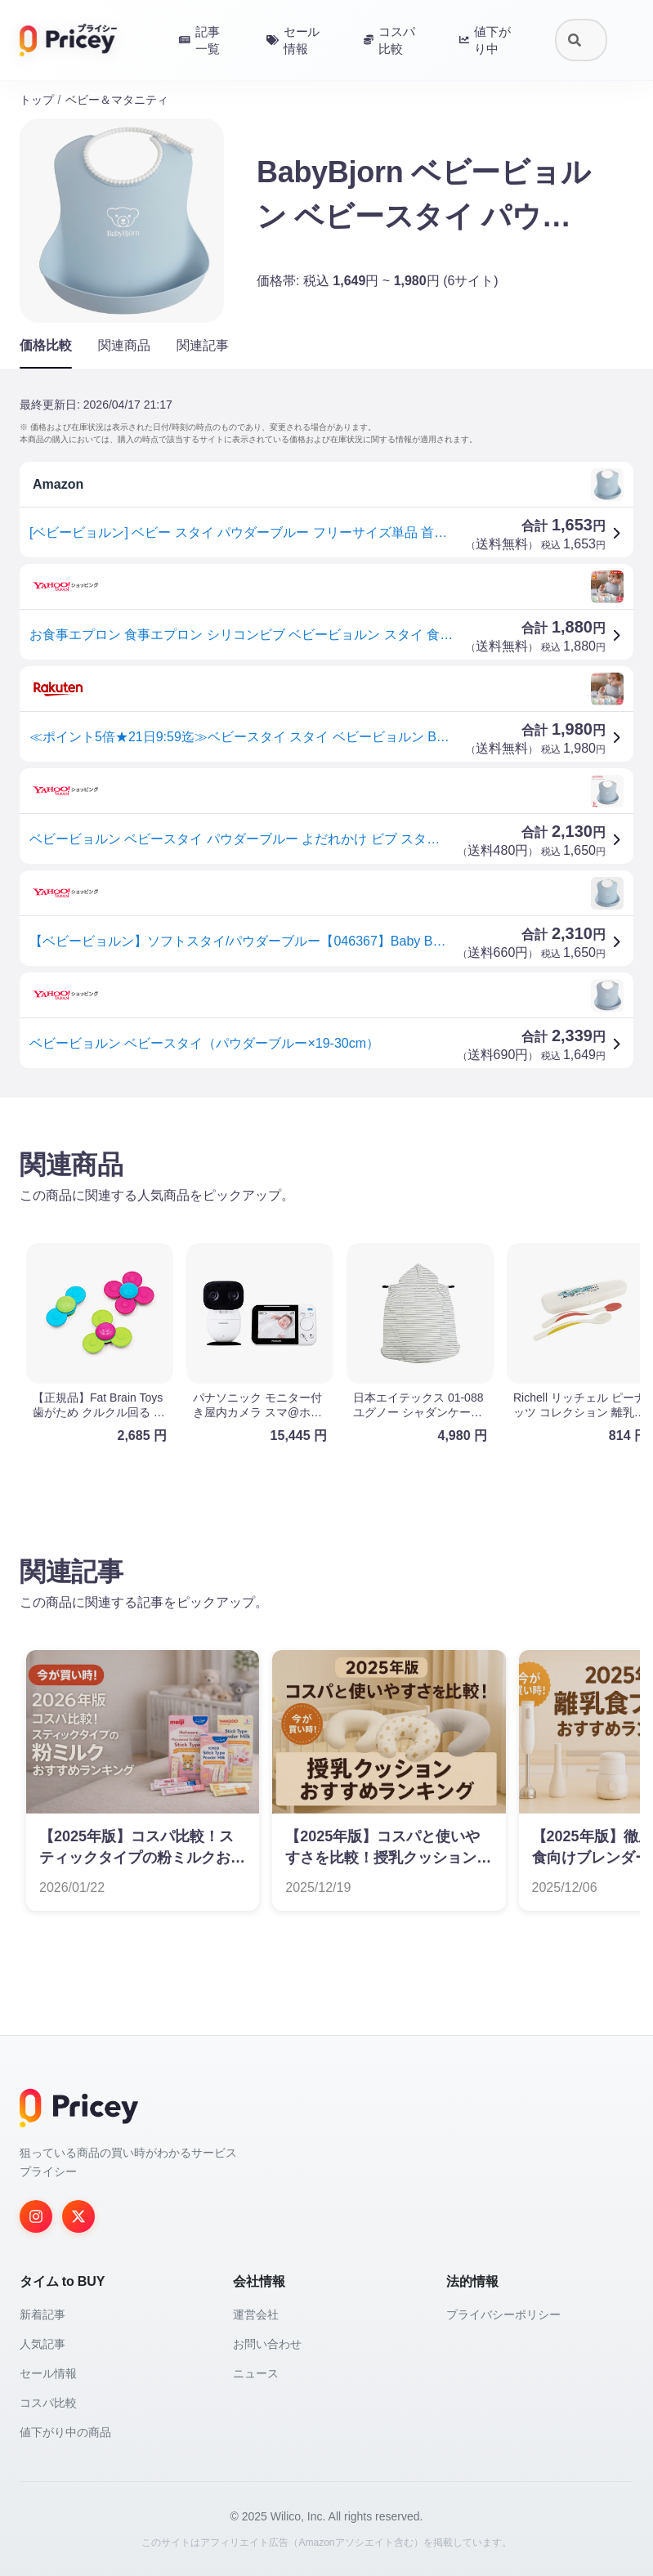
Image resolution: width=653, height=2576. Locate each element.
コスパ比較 (48, 2402)
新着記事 (42, 2314)
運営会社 (256, 2314)
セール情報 (48, 2373)
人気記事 (42, 2343)
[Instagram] (36, 2216)
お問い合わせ (267, 2343)
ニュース (256, 2373)
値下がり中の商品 (65, 2432)
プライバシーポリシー (503, 2314)
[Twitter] (78, 2216)
